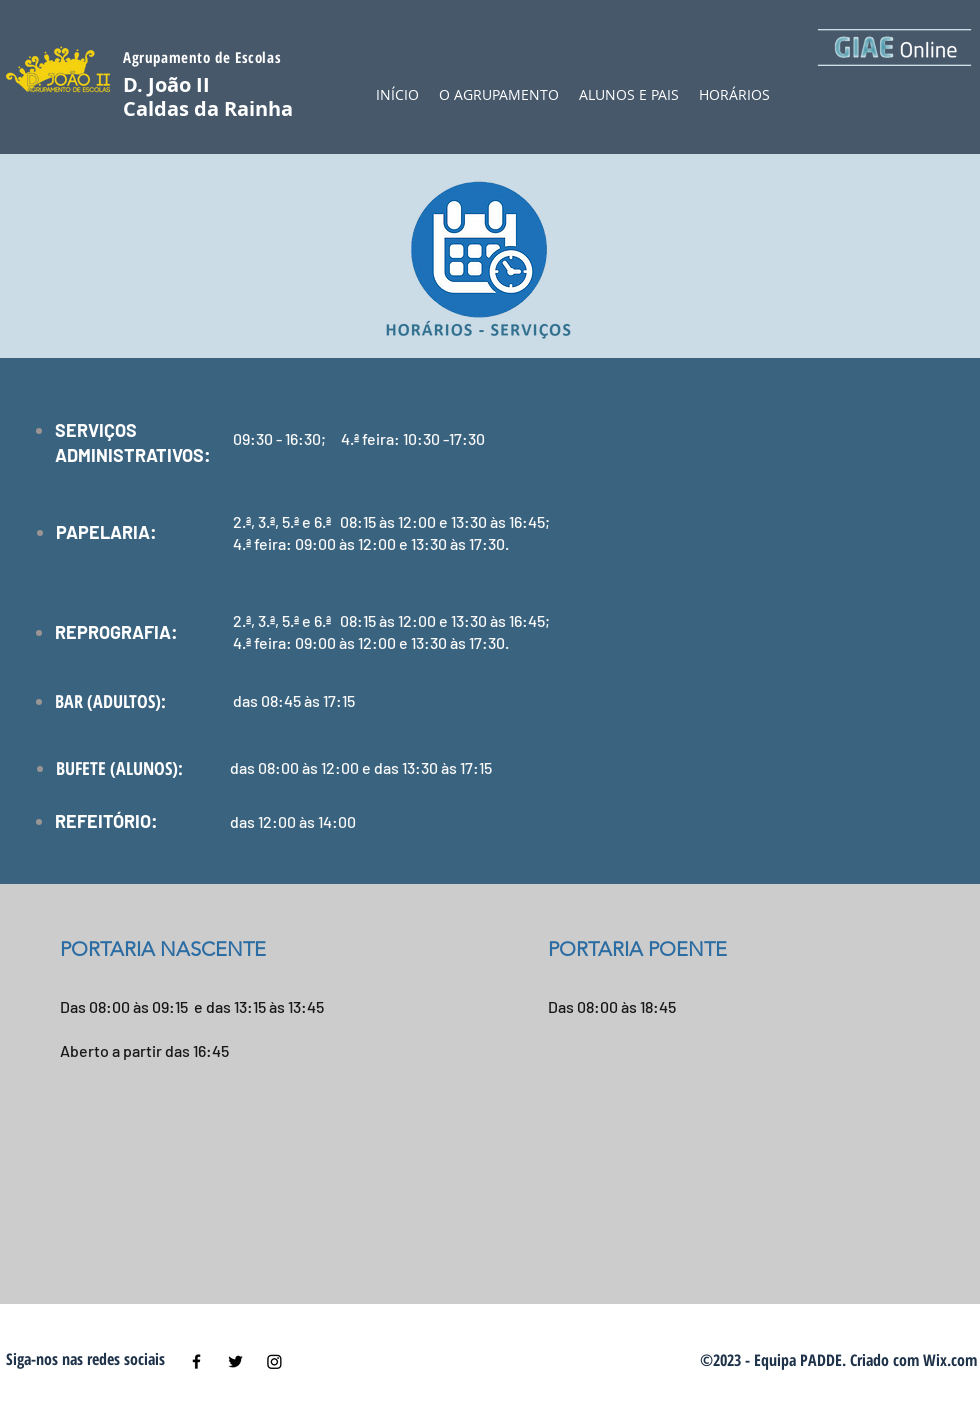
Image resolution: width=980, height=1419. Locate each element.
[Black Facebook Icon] (196, 1361)
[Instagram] (274, 1361)
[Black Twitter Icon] (235, 1361)
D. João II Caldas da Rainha (208, 96)
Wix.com (950, 1360)
